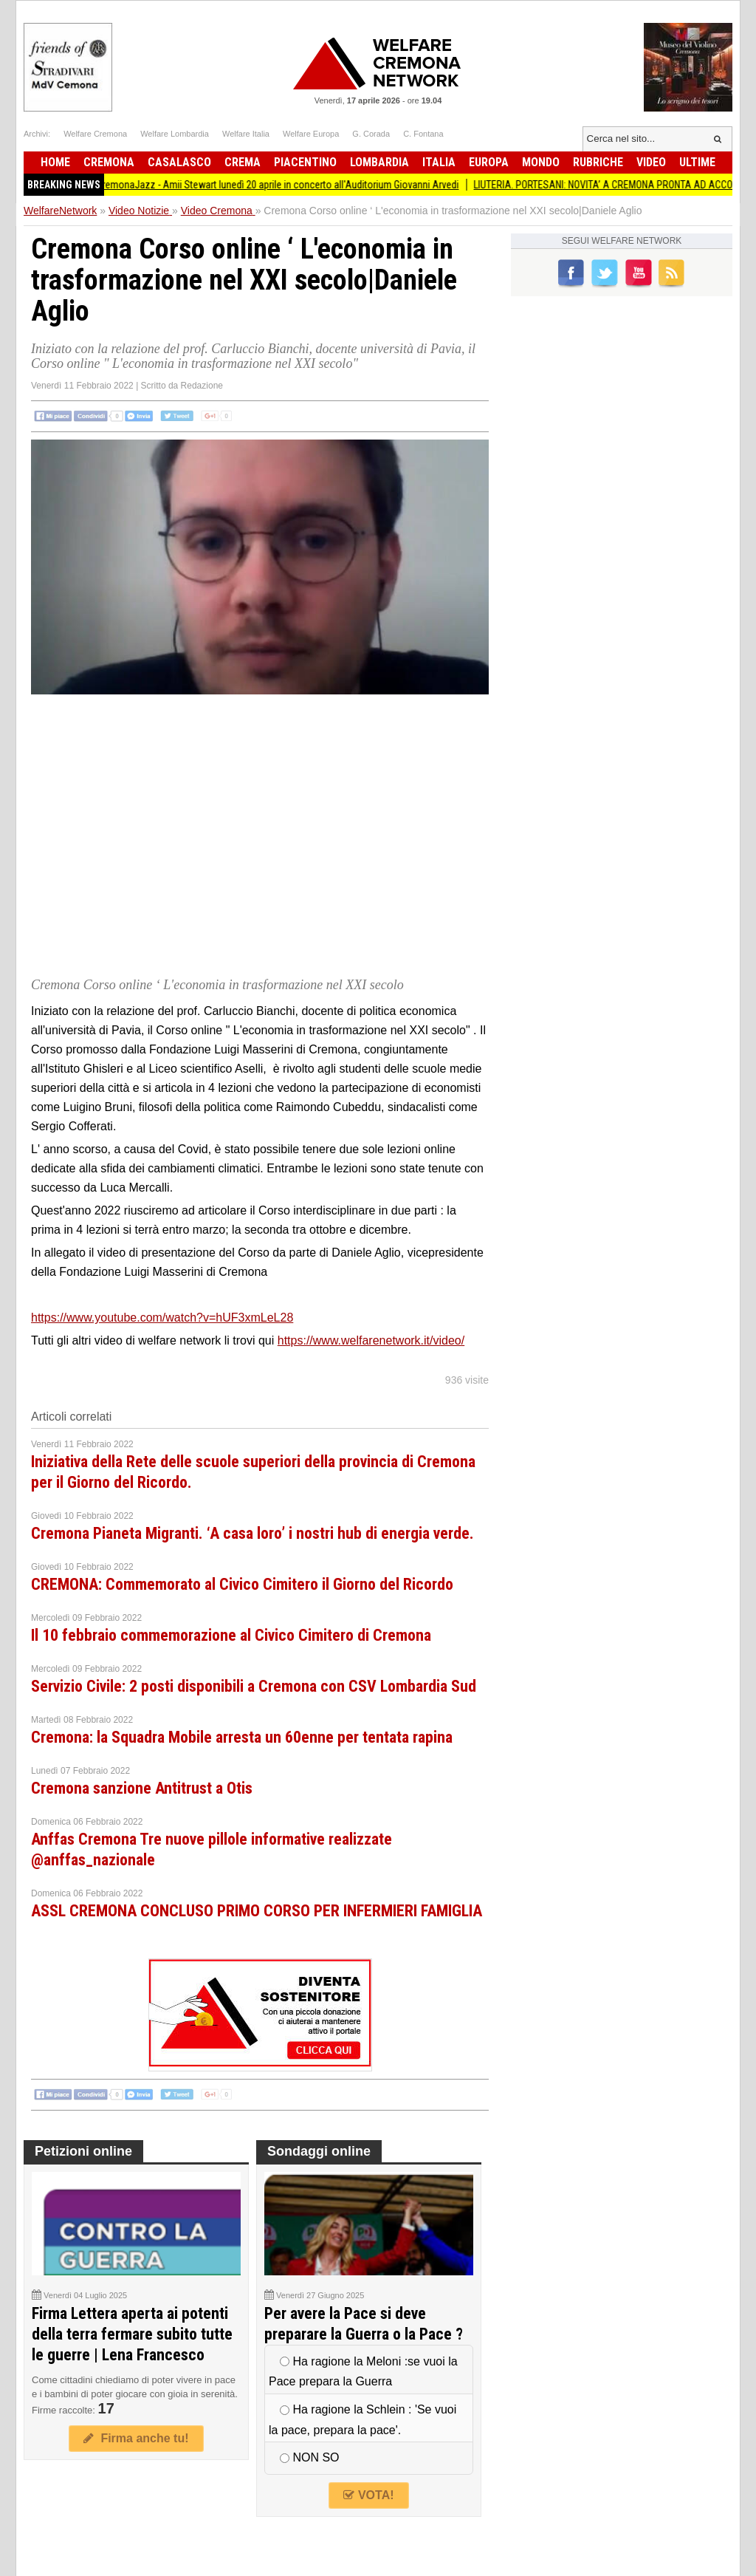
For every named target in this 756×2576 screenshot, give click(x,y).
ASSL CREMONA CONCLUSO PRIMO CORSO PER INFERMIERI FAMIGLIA (256, 1911)
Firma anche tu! (135, 2438)
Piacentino (305, 162)
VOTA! (368, 2495)
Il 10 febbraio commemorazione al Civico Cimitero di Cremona (231, 1635)
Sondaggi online (319, 2151)
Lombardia (379, 162)
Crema (242, 162)
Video (651, 162)
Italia (439, 162)
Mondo (541, 162)
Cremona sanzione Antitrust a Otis (141, 1788)
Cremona (108, 162)
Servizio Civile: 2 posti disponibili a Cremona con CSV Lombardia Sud (253, 1686)
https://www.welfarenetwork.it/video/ (371, 1340)
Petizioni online (83, 2151)
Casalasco (179, 162)
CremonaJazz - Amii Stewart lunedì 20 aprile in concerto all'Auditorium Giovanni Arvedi (290, 185)
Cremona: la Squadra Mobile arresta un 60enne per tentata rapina (242, 1737)
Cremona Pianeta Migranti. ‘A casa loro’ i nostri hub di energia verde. (252, 1533)
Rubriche (598, 162)
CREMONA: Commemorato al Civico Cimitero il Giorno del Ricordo (242, 1584)
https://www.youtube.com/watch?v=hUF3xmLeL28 (162, 1317)
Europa (489, 162)
